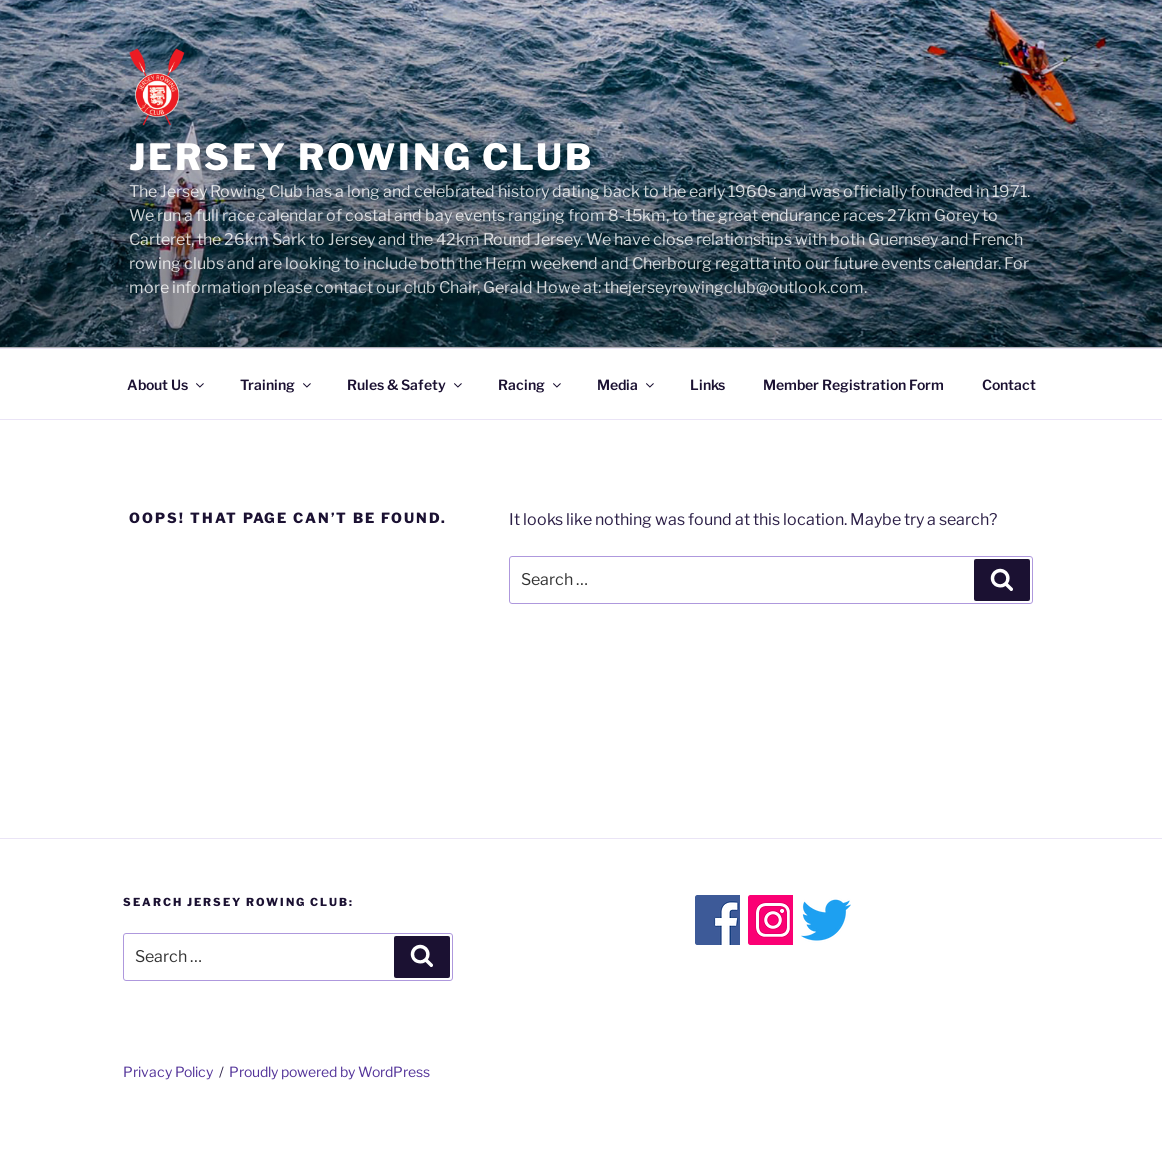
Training (277, 384)
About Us (167, 384)
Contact (1009, 384)
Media (627, 384)
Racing (531, 384)
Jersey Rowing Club (361, 157)
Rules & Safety (406, 384)
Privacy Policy (168, 1071)
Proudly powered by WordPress (329, 1071)
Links (707, 384)
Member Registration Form (853, 384)
